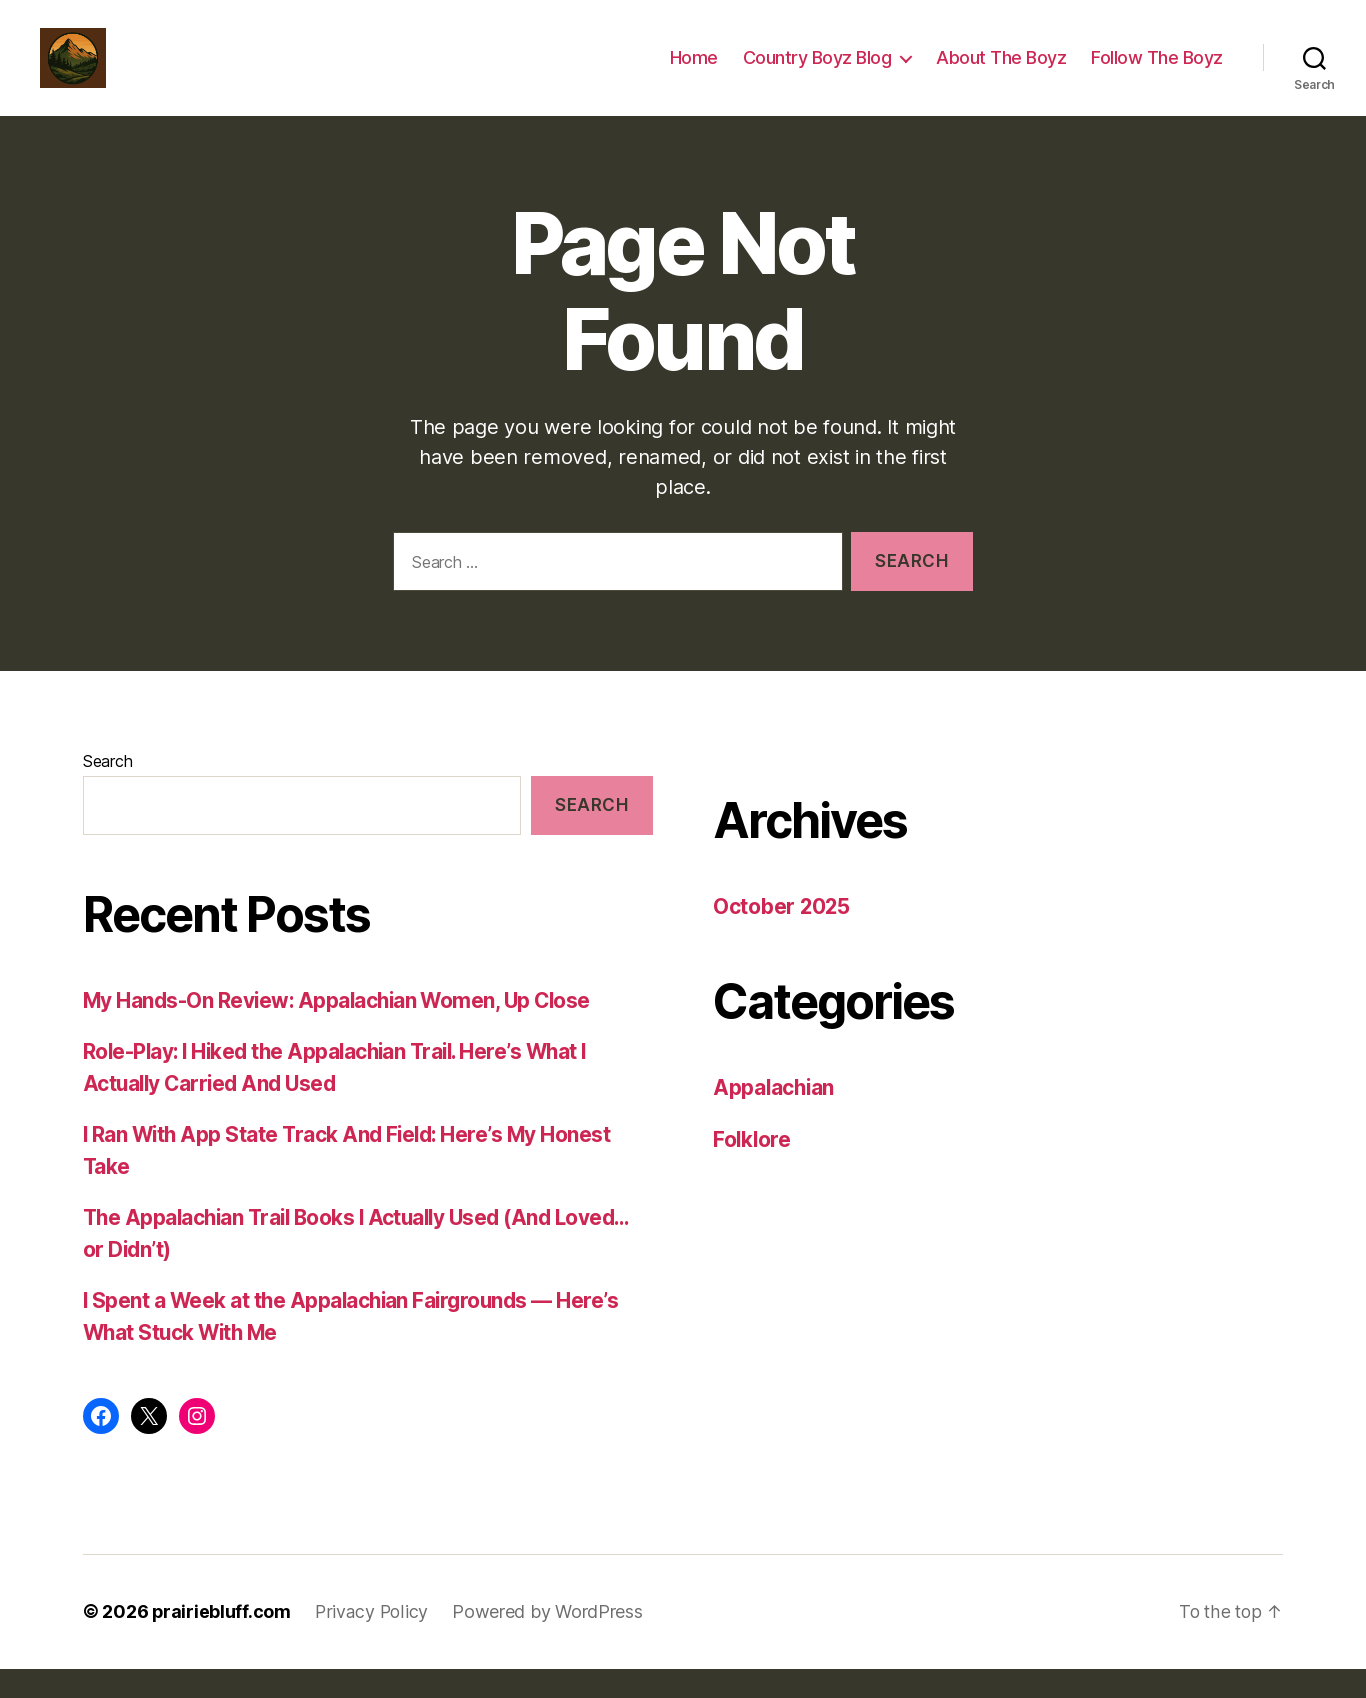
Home (694, 72)
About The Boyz (1001, 72)
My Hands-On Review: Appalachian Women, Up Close (341, 1030)
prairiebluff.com (222, 1641)
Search (107, 791)
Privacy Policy (373, 1641)
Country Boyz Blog (817, 72)
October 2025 (782, 936)
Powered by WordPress (549, 1641)
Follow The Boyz (1157, 72)
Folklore (753, 1169)
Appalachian (775, 1117)
